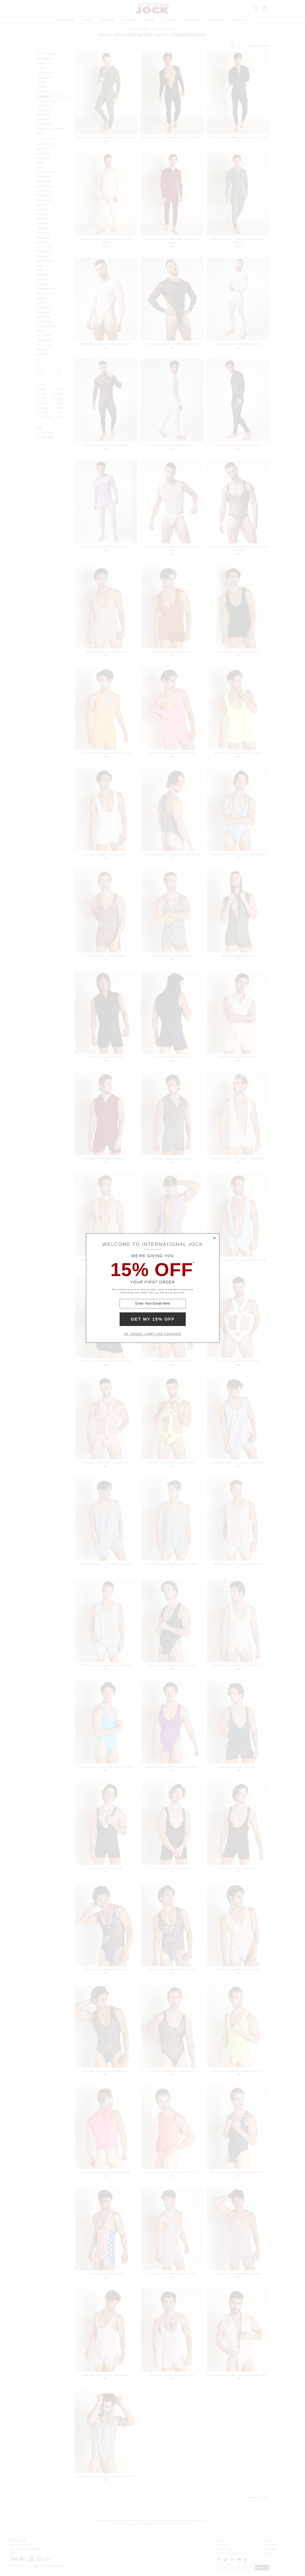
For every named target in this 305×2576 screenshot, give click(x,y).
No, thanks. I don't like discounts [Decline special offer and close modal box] (152, 1334)
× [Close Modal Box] (214, 1238)
